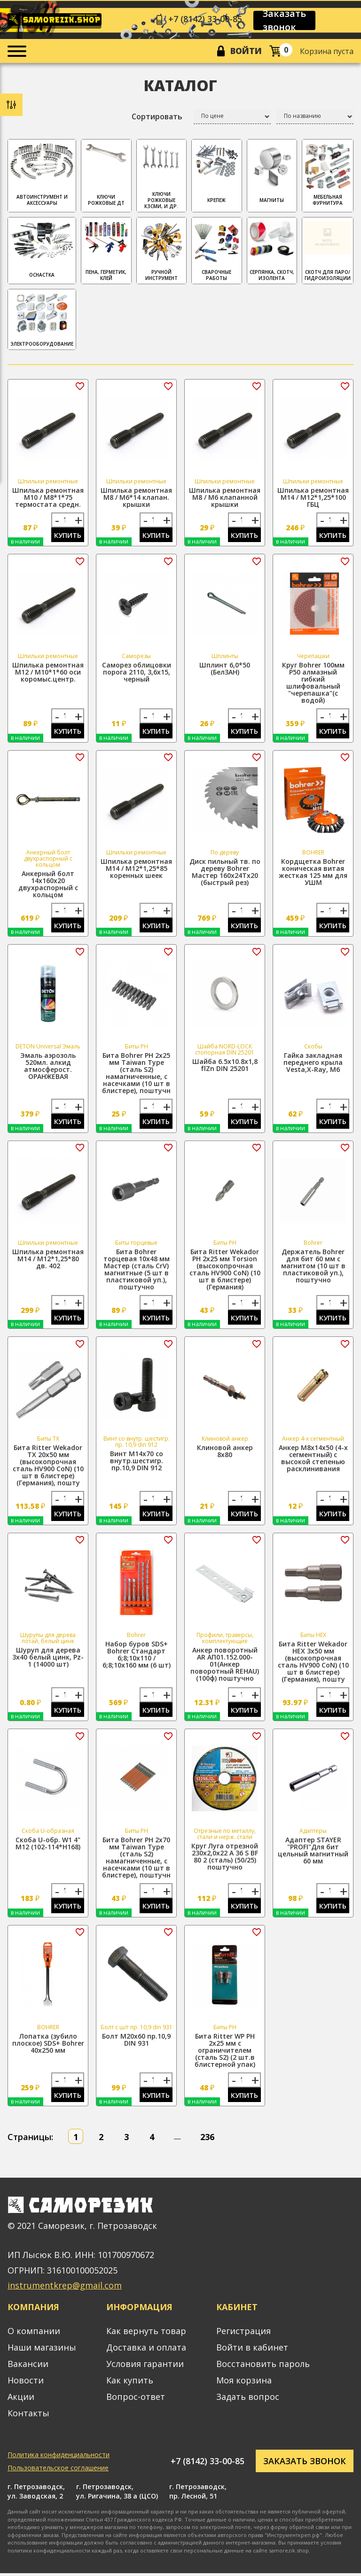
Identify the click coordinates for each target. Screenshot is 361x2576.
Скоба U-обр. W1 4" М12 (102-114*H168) (48, 1846)
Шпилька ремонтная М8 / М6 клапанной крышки (224, 497)
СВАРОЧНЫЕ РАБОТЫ (216, 251)
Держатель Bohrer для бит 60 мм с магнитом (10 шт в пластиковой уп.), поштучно (313, 1267)
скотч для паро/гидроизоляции (328, 251)
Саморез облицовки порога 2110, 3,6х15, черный (136, 672)
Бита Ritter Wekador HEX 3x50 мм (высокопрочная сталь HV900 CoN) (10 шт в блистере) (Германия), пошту (313, 1663)
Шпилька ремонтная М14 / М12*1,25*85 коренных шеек (136, 869)
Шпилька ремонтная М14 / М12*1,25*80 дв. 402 (48, 1260)
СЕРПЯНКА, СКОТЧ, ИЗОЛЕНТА (272, 251)
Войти (246, 51)
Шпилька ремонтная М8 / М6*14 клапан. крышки (136, 497)
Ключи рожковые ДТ (106, 174)
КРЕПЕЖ (216, 173)
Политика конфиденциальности (59, 2456)
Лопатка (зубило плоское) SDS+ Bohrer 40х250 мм (48, 2045)
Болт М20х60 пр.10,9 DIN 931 (136, 2042)
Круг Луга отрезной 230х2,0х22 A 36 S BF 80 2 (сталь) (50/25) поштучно (224, 1859)
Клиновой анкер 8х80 (225, 1453)
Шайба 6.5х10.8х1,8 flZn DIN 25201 (225, 1066)
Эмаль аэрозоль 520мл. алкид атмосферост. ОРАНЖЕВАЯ (48, 1067)
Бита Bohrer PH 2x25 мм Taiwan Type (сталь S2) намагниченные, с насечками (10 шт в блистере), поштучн (136, 1074)
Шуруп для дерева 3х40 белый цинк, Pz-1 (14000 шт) (48, 1658)
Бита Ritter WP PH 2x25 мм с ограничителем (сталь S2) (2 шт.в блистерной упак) (225, 2052)
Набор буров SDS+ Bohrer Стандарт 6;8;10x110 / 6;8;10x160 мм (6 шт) (136, 1656)
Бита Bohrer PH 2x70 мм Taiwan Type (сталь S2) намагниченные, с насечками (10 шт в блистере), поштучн (136, 1860)
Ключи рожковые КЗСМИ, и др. (161, 176)
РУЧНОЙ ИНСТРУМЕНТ (161, 251)
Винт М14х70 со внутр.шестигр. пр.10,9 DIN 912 (136, 1462)
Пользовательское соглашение (58, 2470)
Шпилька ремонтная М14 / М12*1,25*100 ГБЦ (313, 497)
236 (207, 2139)
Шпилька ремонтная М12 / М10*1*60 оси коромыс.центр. (48, 672)
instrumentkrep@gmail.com (65, 2288)
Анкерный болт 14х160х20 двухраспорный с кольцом (48, 885)
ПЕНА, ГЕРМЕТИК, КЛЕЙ (106, 251)
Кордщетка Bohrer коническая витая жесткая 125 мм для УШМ (313, 873)
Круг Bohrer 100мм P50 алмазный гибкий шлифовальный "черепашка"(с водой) (313, 683)
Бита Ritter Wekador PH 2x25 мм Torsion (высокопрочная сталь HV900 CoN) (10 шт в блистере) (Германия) (224, 1271)
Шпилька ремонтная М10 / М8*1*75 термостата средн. (48, 497)
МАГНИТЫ (272, 173)
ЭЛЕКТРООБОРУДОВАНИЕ (41, 320)
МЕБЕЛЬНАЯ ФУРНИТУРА (328, 174)
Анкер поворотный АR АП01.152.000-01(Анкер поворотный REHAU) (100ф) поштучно (224, 1665)
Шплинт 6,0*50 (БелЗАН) (224, 669)
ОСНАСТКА (41, 249)
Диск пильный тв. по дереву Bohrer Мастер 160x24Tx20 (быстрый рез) (224, 873)
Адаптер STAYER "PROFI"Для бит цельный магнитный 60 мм (313, 1853)
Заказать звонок (284, 21)
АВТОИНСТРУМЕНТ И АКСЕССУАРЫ (41, 174)
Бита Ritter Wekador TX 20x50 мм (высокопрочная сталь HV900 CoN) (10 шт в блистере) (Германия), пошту (48, 1467)
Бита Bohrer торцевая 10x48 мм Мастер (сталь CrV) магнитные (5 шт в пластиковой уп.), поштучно (136, 1271)
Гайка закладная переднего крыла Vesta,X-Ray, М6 (313, 1063)
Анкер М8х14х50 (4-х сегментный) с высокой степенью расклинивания (313, 1460)
